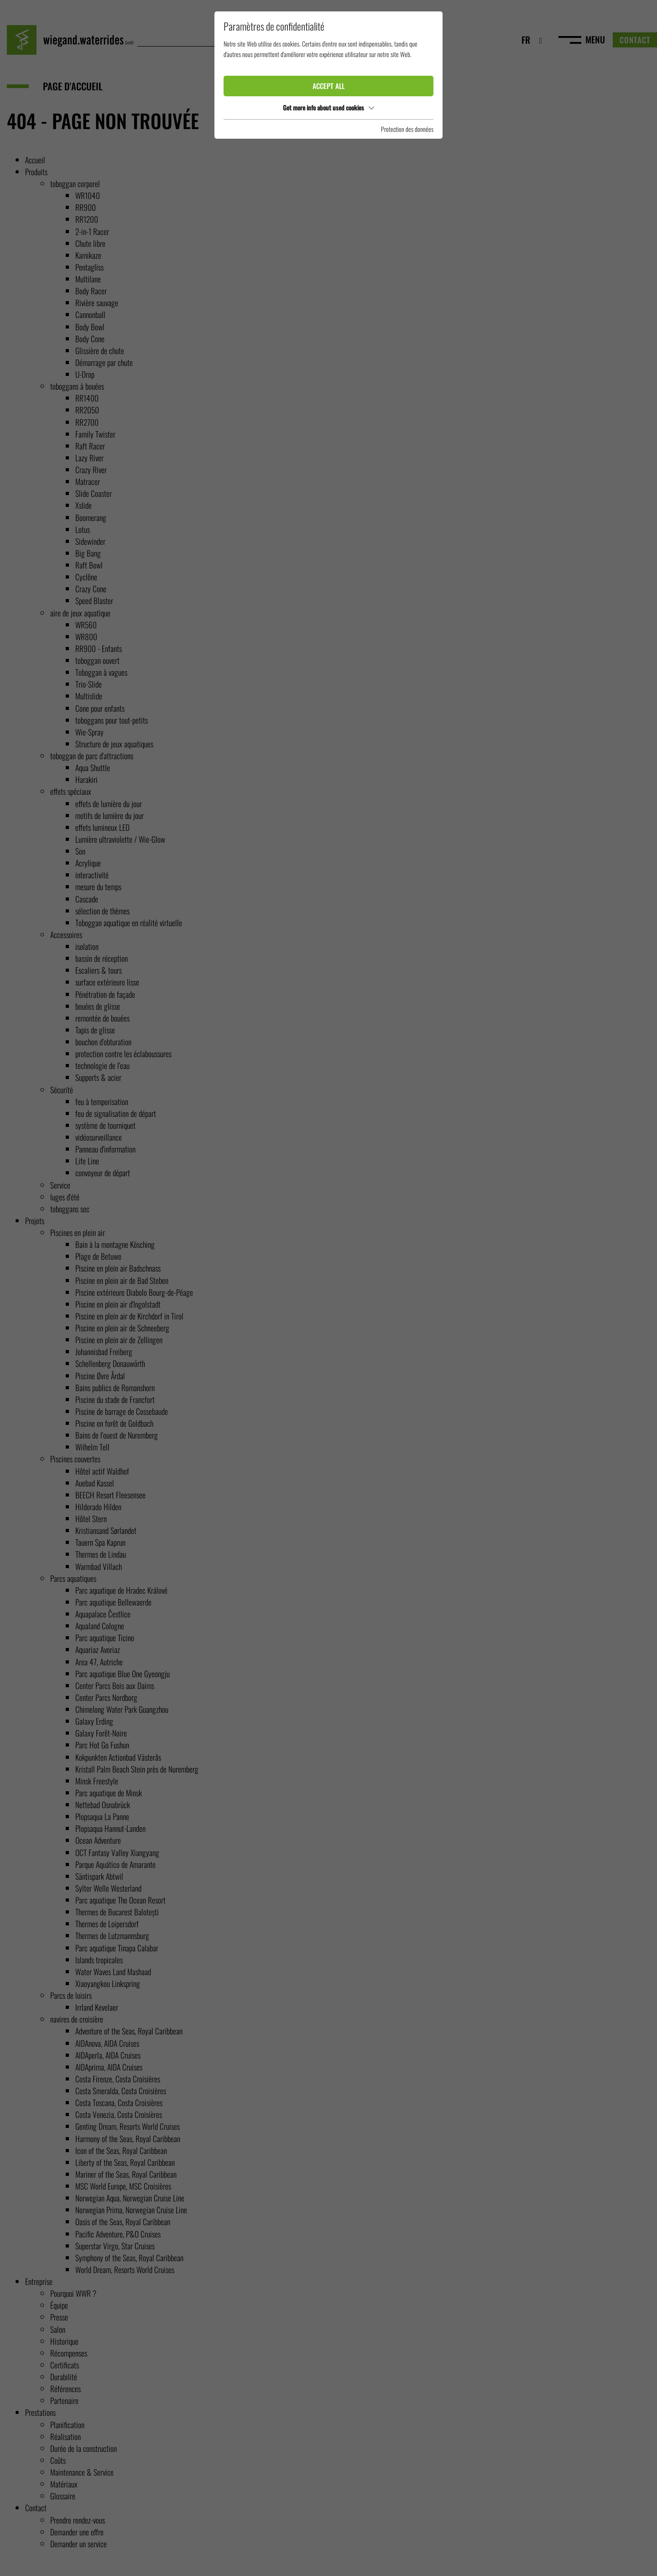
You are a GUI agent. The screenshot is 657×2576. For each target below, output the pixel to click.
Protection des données (407, 129)
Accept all (328, 86)
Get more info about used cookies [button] (328, 107)
